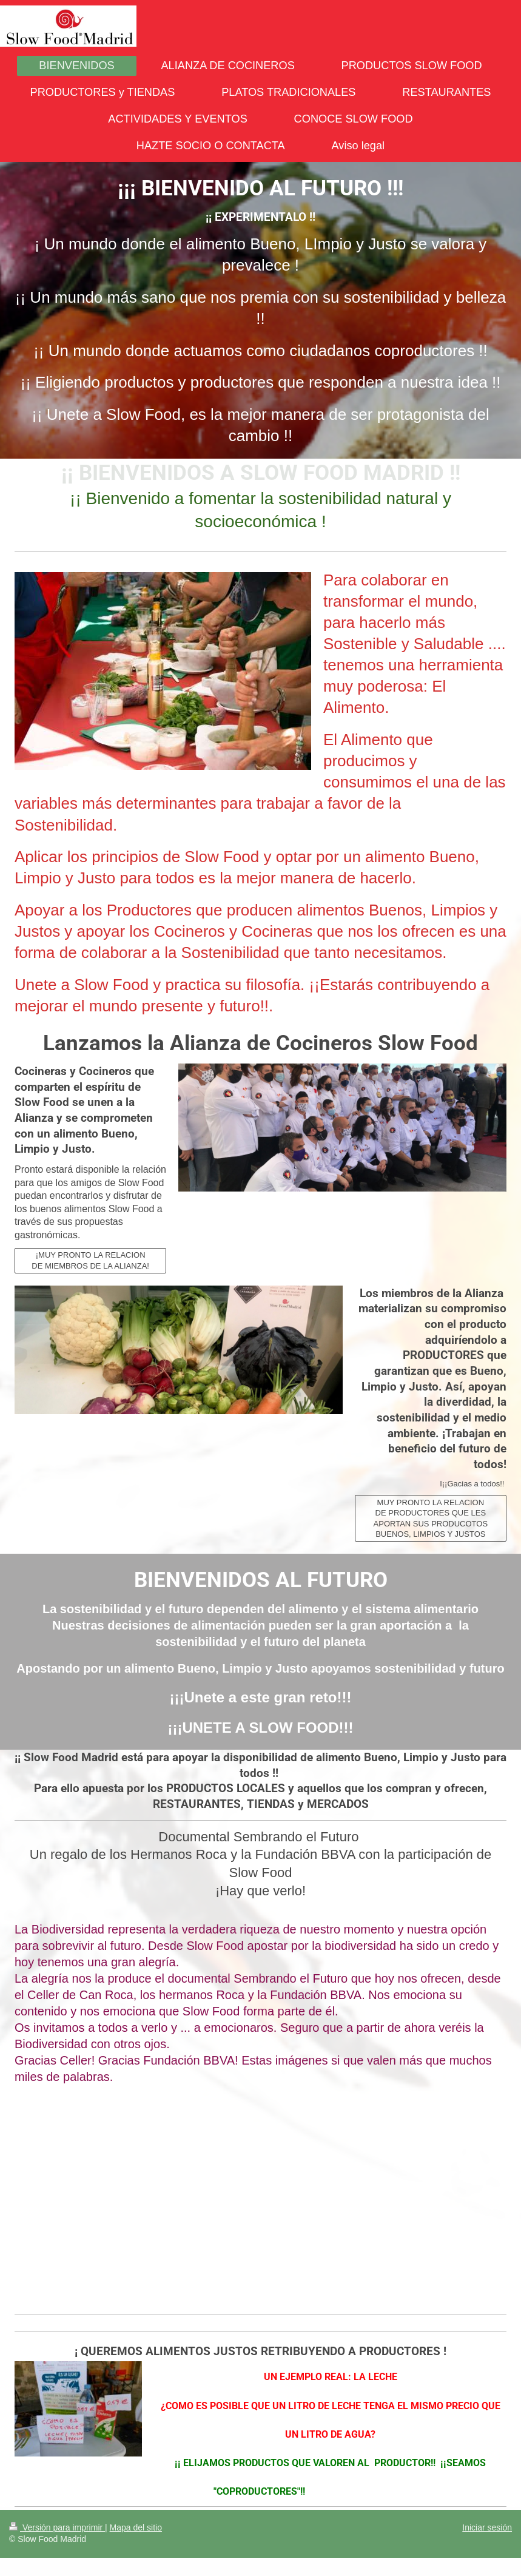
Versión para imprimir (57, 2527)
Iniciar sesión (487, 2527)
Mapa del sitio (136, 2527)
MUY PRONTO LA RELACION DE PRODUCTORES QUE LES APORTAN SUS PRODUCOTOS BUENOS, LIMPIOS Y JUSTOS (431, 1518)
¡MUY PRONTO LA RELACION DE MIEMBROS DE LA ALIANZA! (90, 1260)
